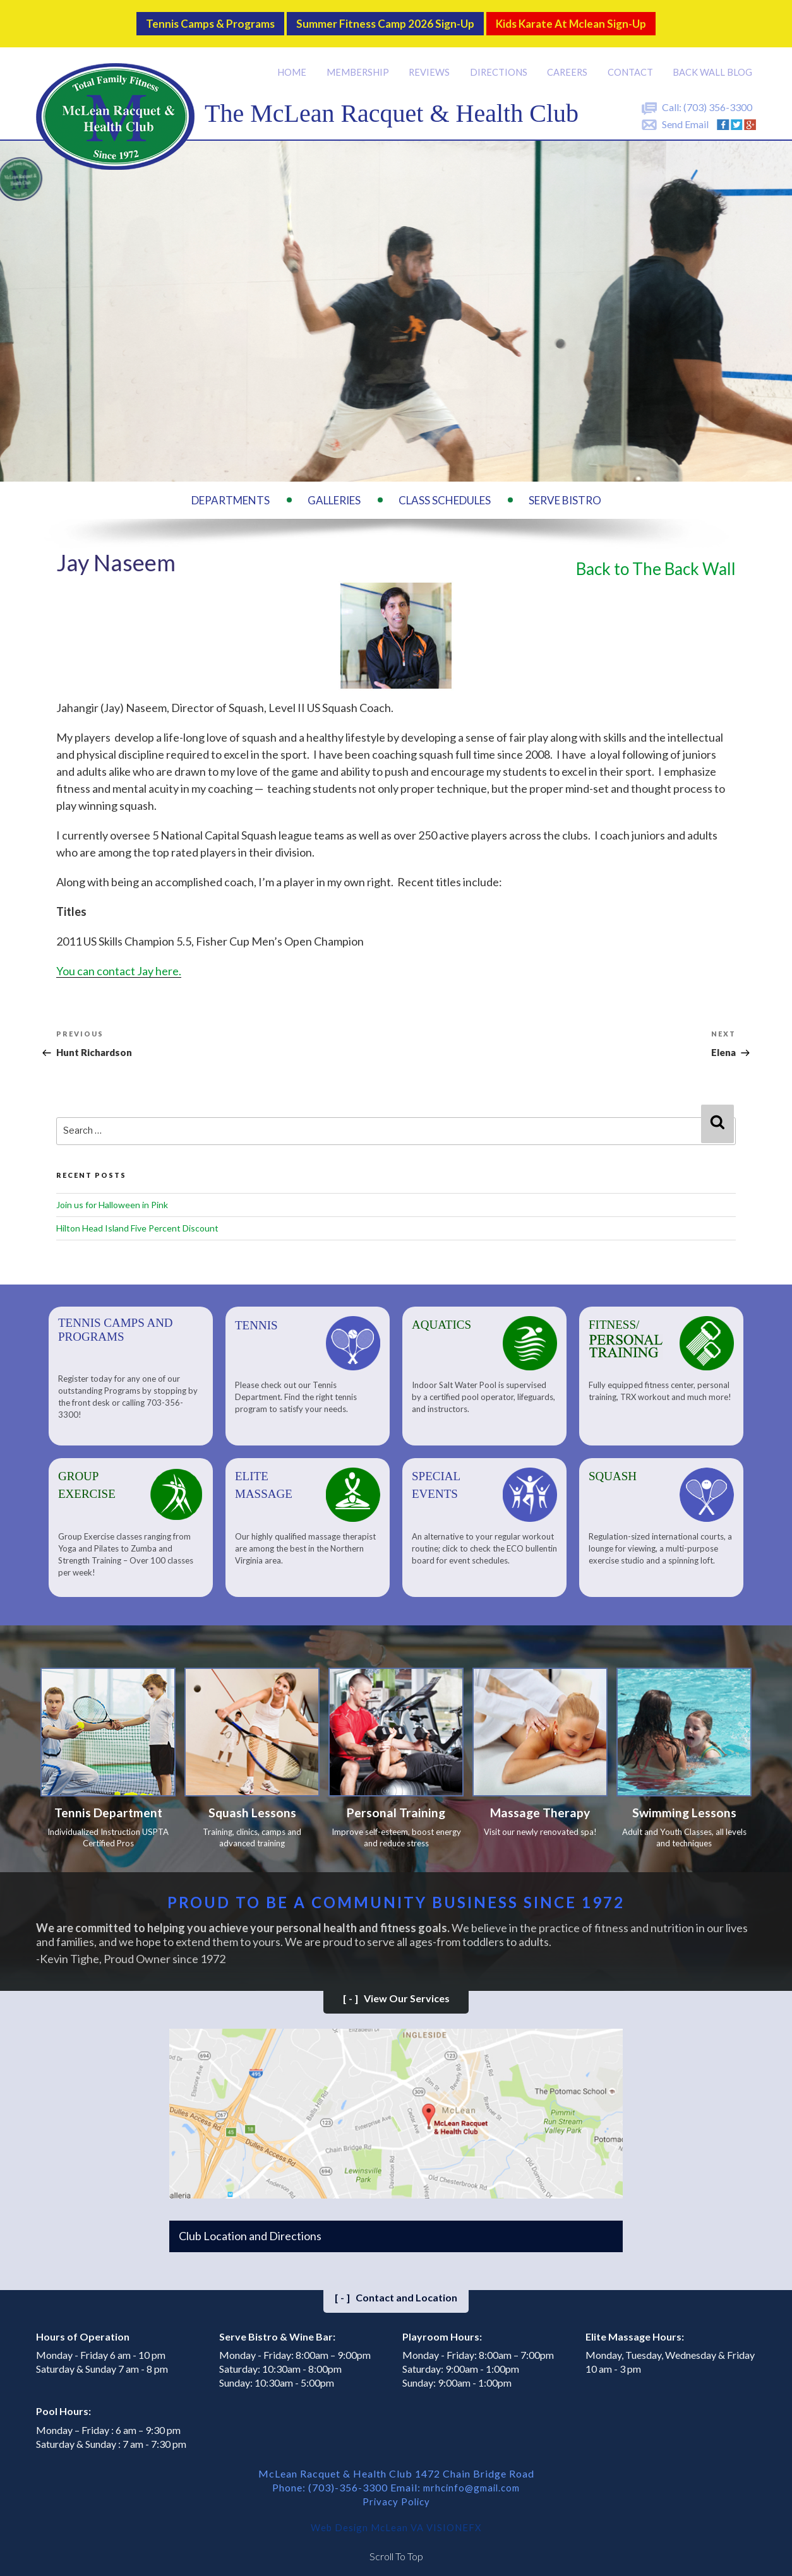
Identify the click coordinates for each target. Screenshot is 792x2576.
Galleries (334, 490)
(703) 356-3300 (717, 98)
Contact (631, 63)
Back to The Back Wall (656, 560)
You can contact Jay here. (118, 962)
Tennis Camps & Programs (183, 19)
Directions (500, 63)
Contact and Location (396, 2292)
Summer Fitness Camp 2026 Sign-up (382, 19)
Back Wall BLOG (713, 63)
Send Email (685, 115)
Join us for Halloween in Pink (112, 1195)
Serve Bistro (565, 490)
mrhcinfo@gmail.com (471, 2482)
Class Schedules (445, 490)
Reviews (431, 63)
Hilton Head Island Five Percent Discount (137, 1219)
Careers (569, 63)
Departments (230, 490)
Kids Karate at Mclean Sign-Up (596, 19)
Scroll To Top (396, 2550)
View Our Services (396, 1992)
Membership (360, 63)
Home (294, 63)
